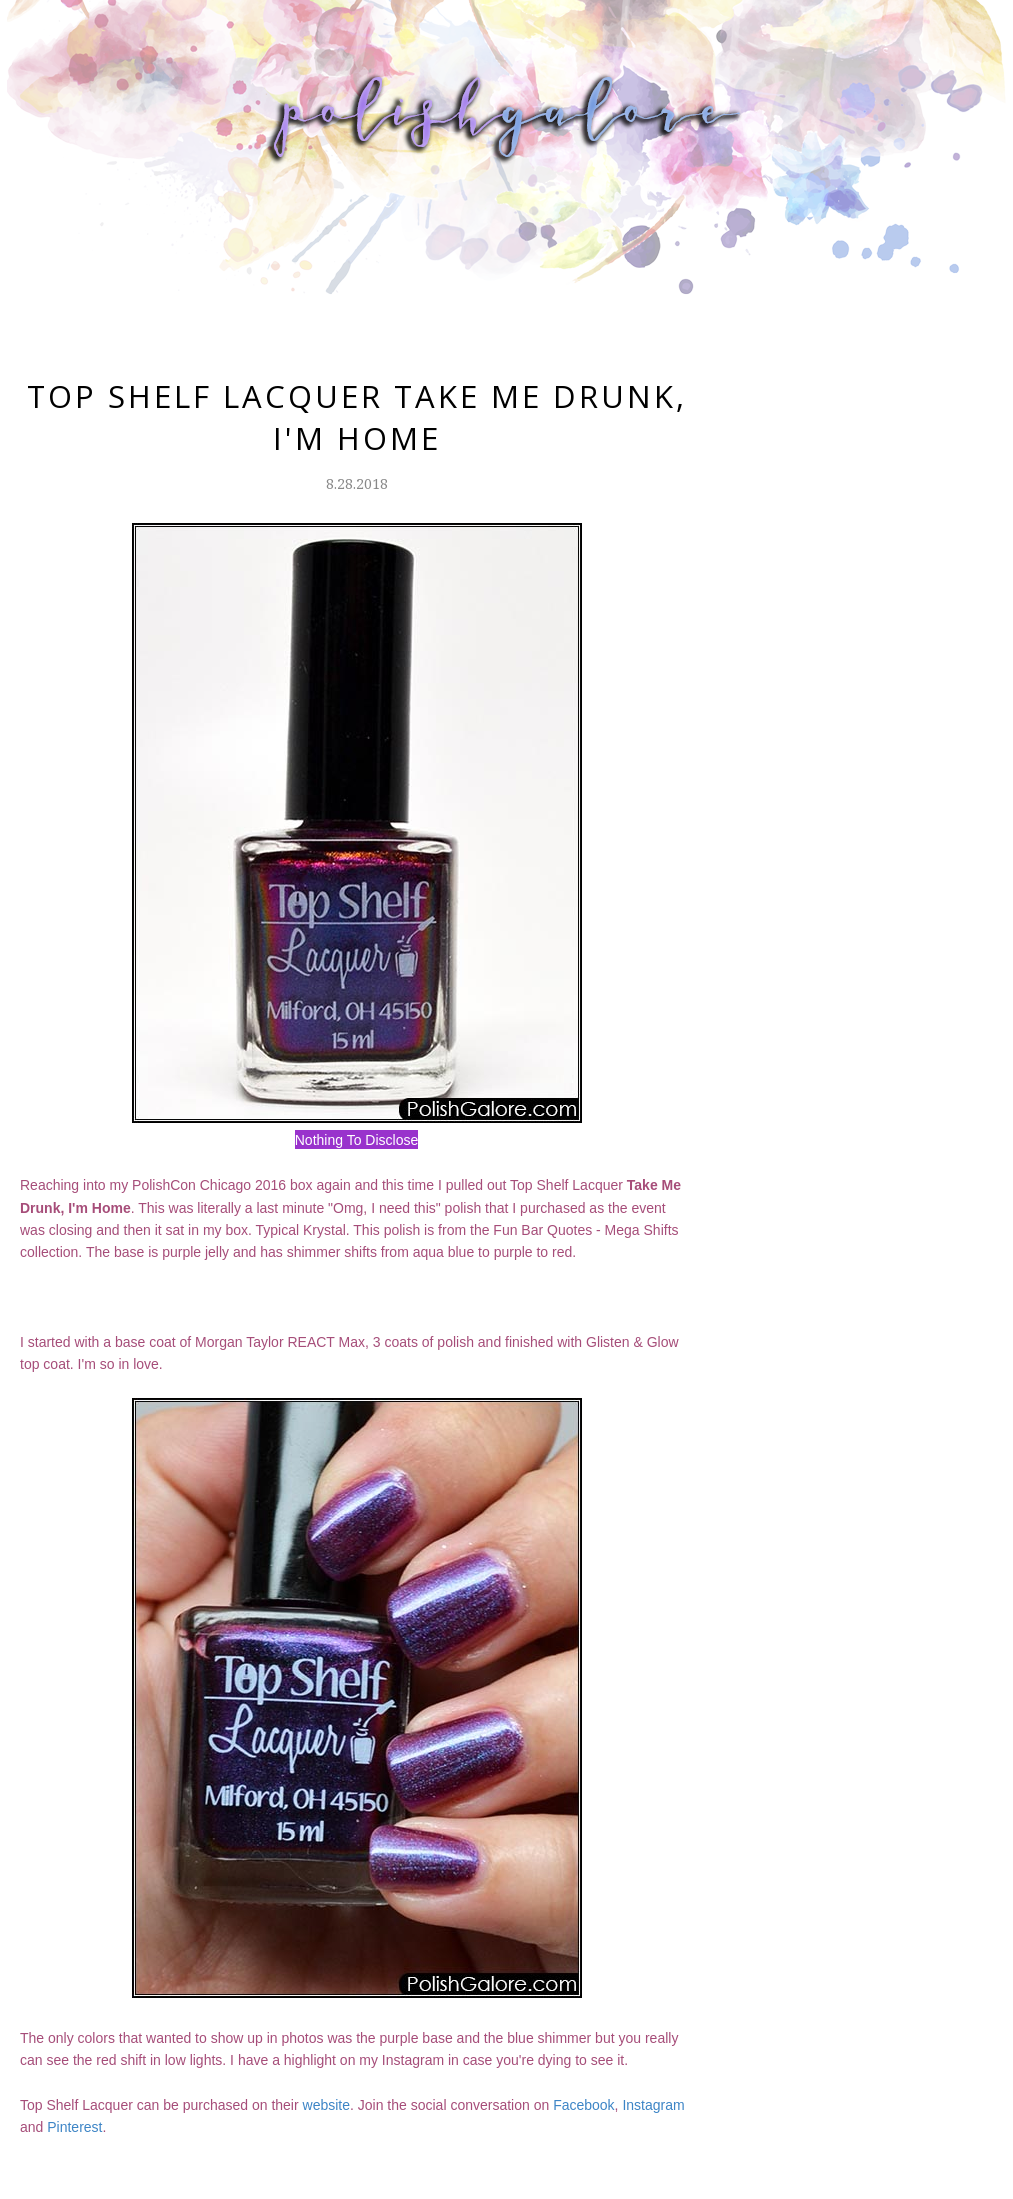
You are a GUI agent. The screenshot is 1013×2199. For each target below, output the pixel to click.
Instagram (653, 2105)
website (326, 2105)
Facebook (583, 2105)
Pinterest (74, 2127)
